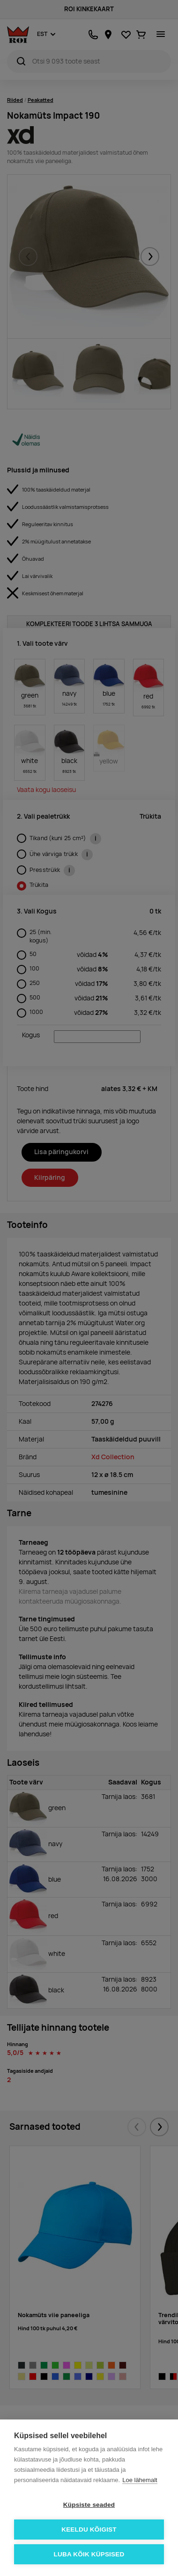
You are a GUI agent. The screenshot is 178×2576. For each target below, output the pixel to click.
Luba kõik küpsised (89, 2554)
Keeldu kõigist (89, 2529)
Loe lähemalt (139, 2479)
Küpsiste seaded (89, 2504)
